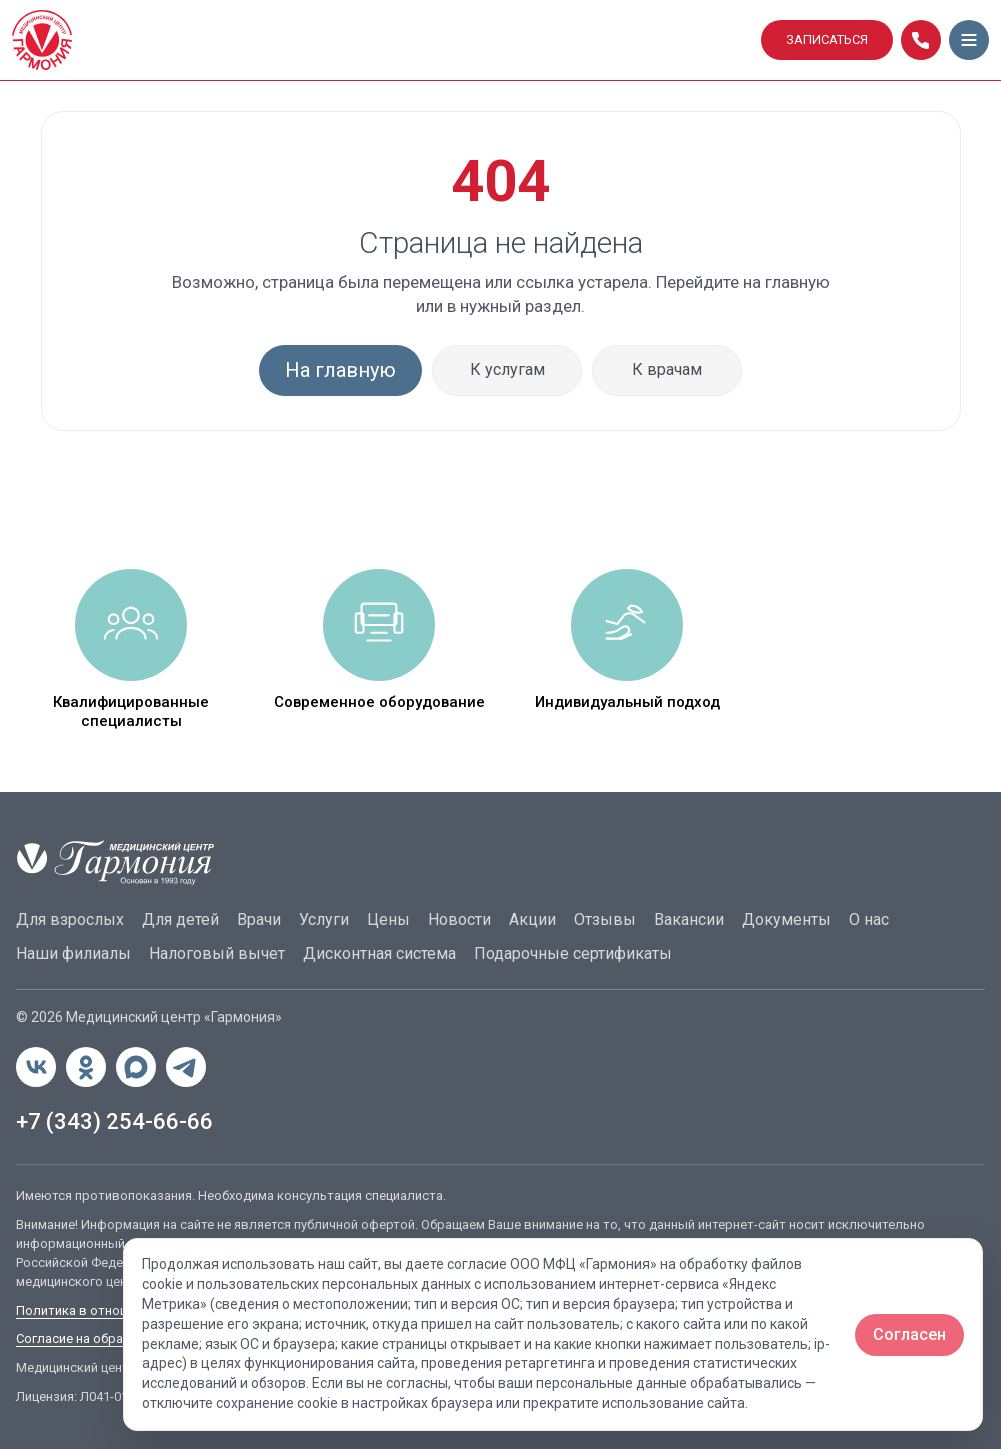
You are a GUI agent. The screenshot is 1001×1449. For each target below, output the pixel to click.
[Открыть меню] (969, 40)
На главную (340, 370)
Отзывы (605, 919)
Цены (388, 919)
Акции (532, 919)
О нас (869, 919)
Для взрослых (70, 919)
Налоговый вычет (217, 953)
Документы (786, 919)
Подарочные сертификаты (573, 953)
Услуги (324, 919)
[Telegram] (186, 1067)
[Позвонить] (921, 40)
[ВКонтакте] (36, 1067)
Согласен (909, 1334)
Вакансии (689, 919)
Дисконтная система (379, 953)
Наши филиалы (73, 953)
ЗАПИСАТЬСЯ (827, 39)
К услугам (507, 369)
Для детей (180, 919)
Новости (459, 919)
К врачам (667, 369)
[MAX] (136, 1067)
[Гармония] (380, 40)
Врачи (259, 919)
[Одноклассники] (86, 1067)
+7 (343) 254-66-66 (114, 1121)
